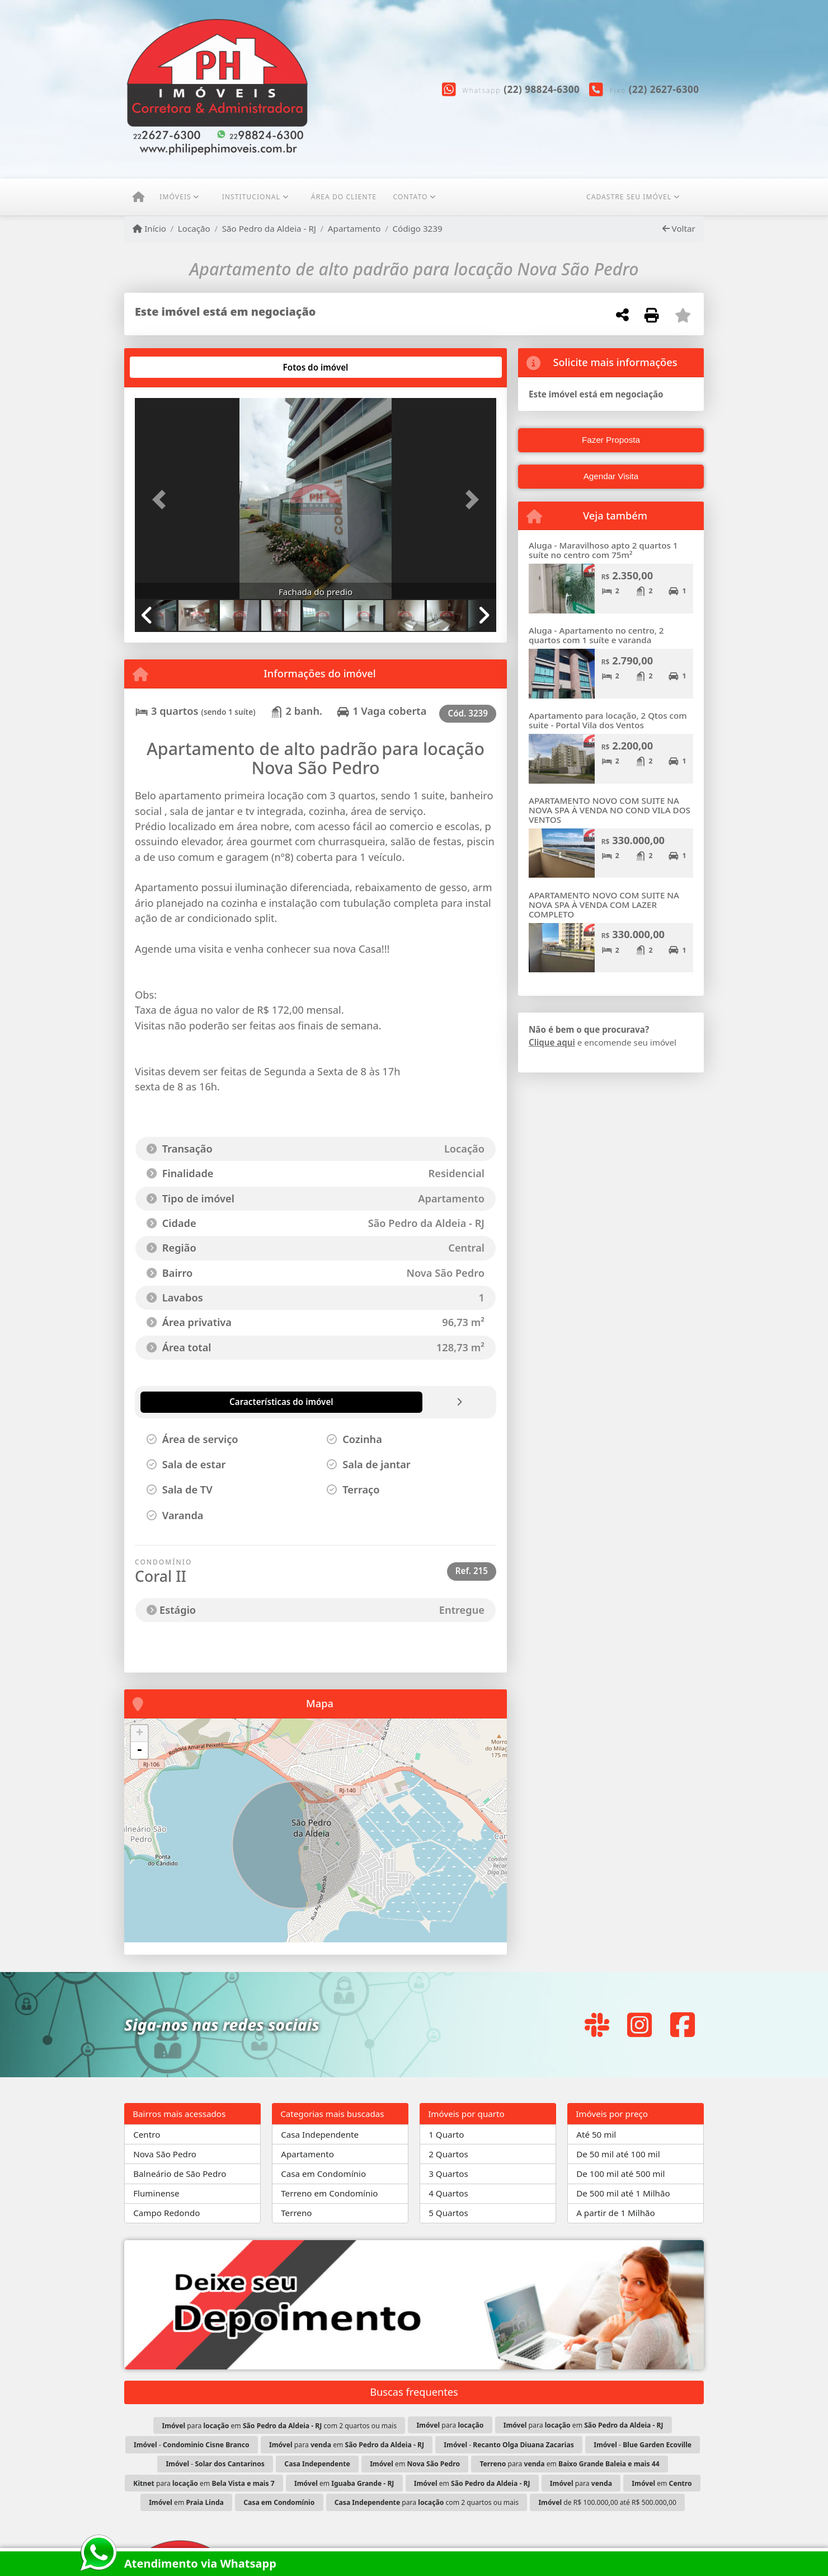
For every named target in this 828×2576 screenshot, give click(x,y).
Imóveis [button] (175, 197)
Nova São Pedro (164, 2154)
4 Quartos (448, 2193)
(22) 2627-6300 (664, 89)
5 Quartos (448, 2212)
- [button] (139, 1750)
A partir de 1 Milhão (615, 2212)
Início (149, 228)
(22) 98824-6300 (542, 89)
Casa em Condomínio (323, 2173)
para (449, 2425)
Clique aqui (552, 1042)
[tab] (171, 367)
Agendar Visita (611, 476)
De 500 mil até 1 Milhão (623, 2193)
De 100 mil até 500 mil (620, 2173)
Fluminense (156, 2193)
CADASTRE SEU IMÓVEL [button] (628, 197)
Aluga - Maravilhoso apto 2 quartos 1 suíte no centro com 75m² (603, 550)
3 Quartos (448, 2173)
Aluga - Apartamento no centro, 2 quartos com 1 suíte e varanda (596, 635)
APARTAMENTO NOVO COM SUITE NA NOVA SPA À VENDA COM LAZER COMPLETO (604, 904)
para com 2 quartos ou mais (427, 2502)
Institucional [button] (251, 197)
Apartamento (354, 228)
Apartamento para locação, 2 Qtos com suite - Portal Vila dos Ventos (608, 720)
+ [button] (139, 1733)
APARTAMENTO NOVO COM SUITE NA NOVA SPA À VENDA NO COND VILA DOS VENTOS (609, 810)
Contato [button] (410, 197)
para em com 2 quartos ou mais (279, 2425)
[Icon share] (597, 2024)
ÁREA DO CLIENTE (344, 197)
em (415, 2464)
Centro (146, 2134)
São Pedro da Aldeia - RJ (269, 228)
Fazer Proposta (611, 439)
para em (584, 2425)
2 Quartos (448, 2154)
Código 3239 (417, 228)
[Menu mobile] (138, 198)
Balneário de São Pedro (179, 2173)
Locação (194, 228)
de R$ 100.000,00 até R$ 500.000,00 (607, 2502)
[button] (162, 500)
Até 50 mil (596, 2134)
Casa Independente (320, 2134)
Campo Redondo (166, 2212)
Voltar (678, 228)
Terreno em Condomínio (329, 2193)
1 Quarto (446, 2134)
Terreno (296, 2212)
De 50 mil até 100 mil (618, 2154)
